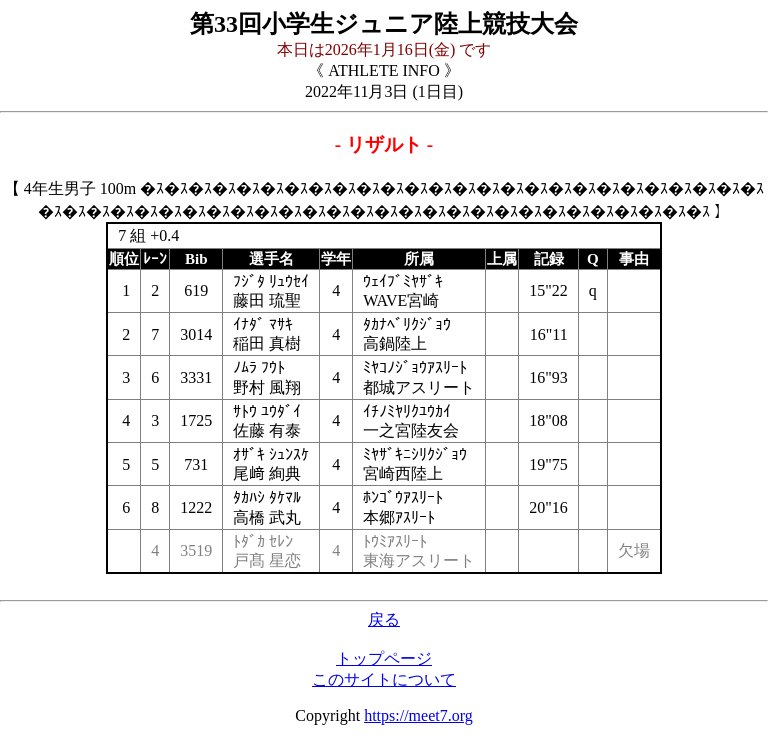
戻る (384, 619)
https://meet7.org (418, 715)
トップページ (384, 658)
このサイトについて (384, 679)
